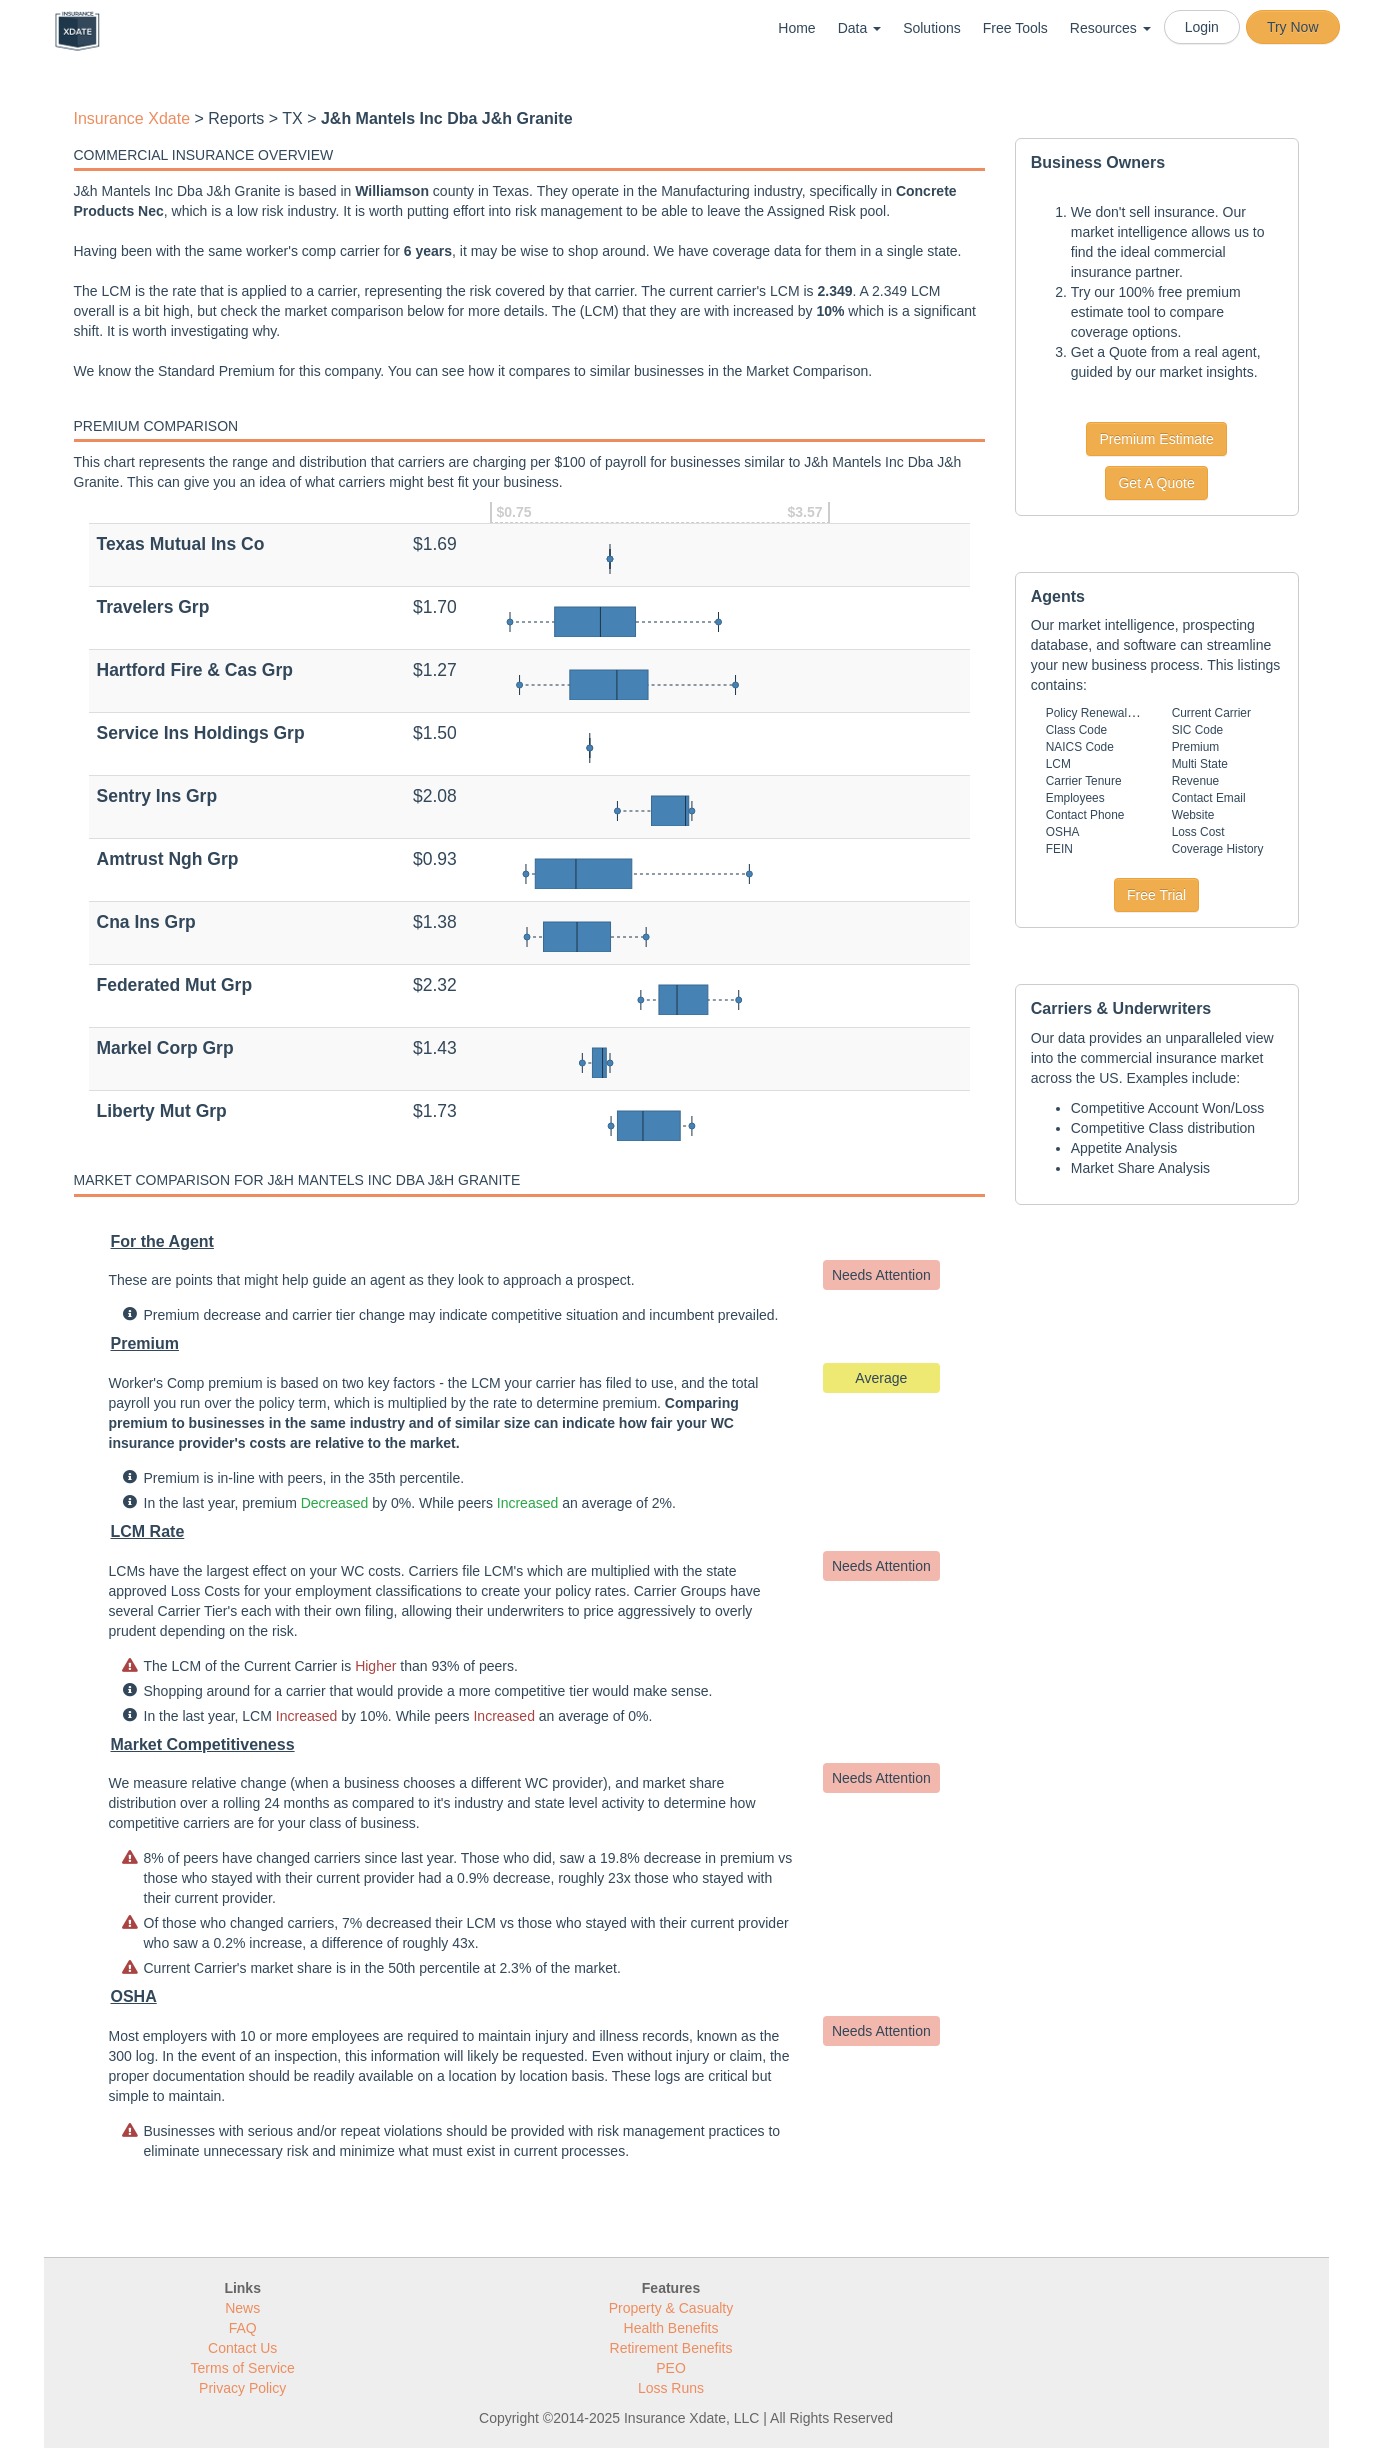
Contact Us (242, 2348)
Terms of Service (243, 2368)
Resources (1110, 28)
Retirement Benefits (671, 2348)
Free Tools (1015, 28)
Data (859, 28)
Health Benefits (671, 2328)
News (242, 2308)
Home (796, 28)
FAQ (243, 2328)
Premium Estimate (1156, 439)
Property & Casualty (671, 2308)
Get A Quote (1156, 483)
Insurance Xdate (132, 118)
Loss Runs (671, 2388)
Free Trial (1156, 895)
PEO (671, 2368)
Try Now (1293, 27)
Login (1202, 27)
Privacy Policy (242, 2388)
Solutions (932, 28)
